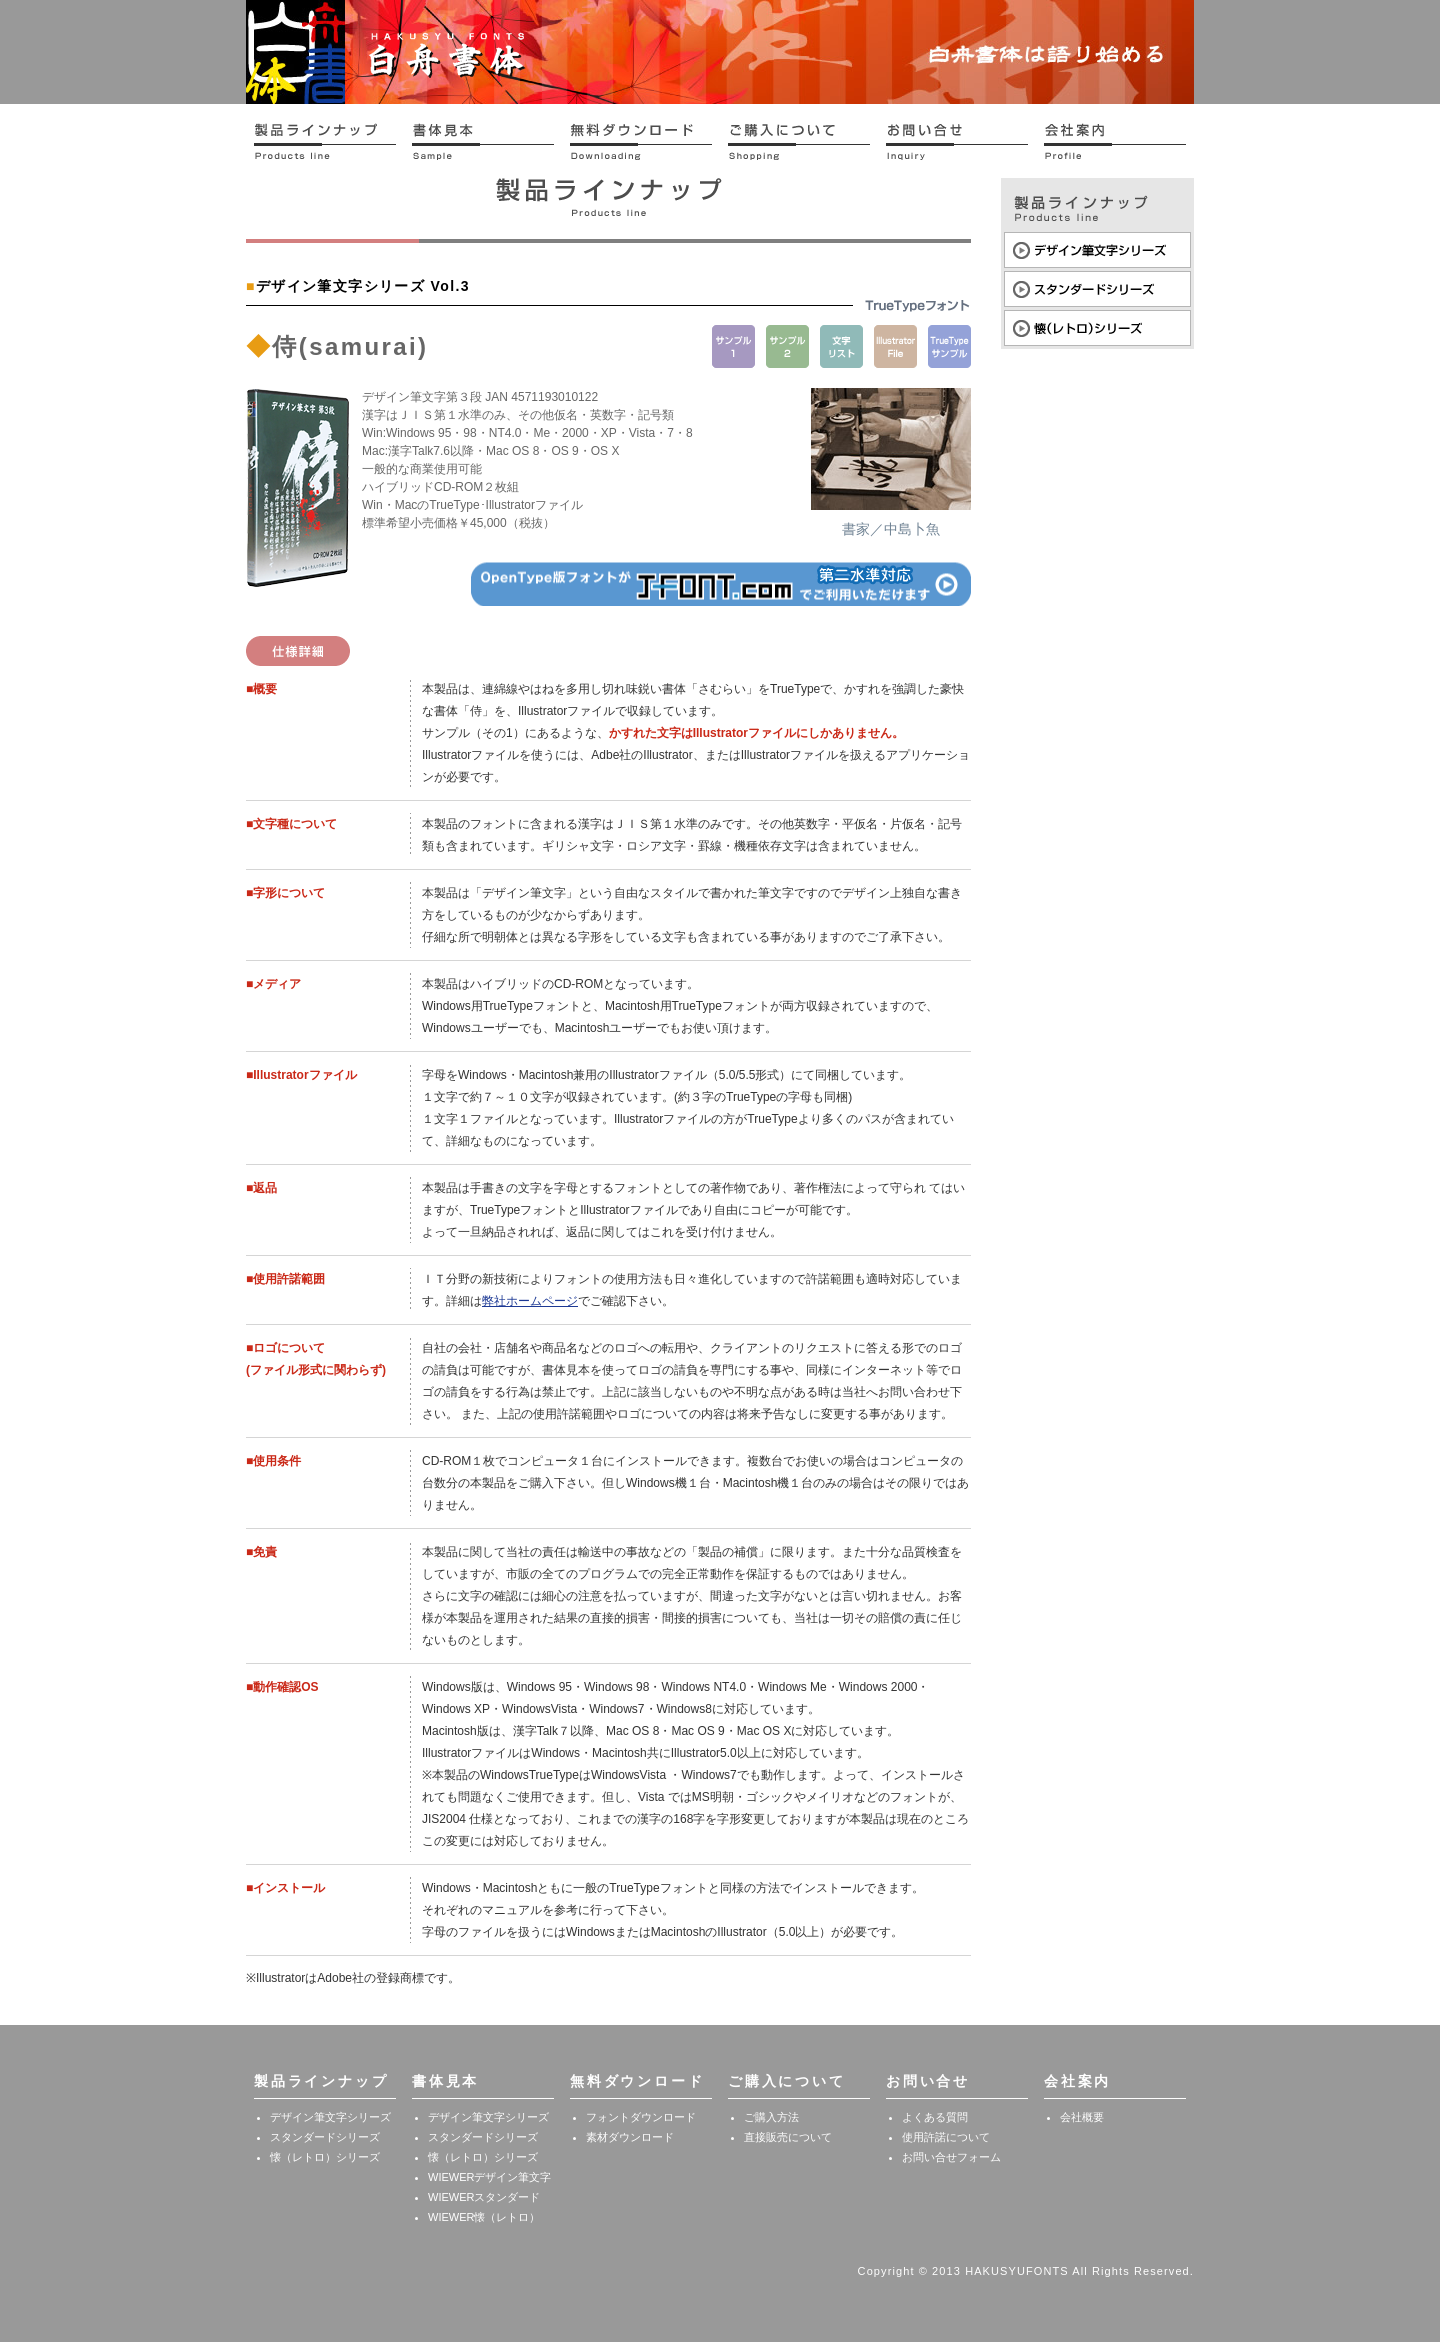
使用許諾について (946, 2137)
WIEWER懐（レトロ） (484, 2217)
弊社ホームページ (530, 1301)
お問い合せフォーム (951, 2157)
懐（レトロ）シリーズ (325, 2157)
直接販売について (788, 2137)
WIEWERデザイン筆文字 (489, 2177)
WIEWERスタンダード (484, 2197)
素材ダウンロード (630, 2137)
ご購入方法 (771, 2117)
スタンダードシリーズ (325, 2137)
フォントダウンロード (641, 2117)
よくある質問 (935, 2117)
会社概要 (1082, 2117)
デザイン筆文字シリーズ (330, 2117)
